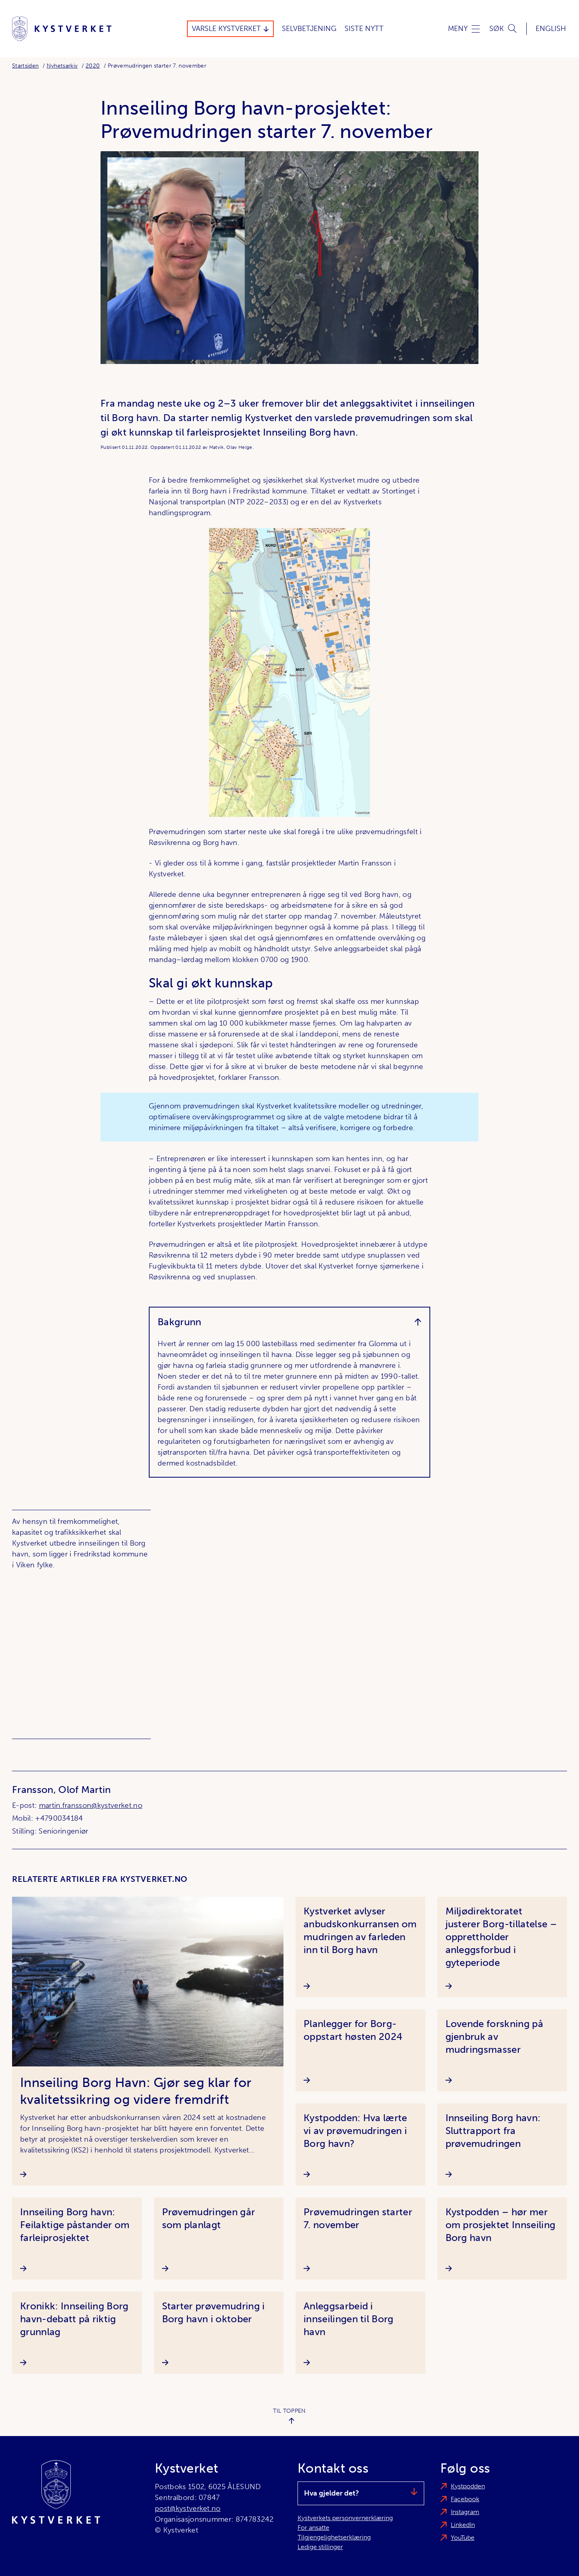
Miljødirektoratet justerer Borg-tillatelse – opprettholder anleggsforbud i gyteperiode (501, 1936)
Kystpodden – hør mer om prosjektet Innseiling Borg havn (501, 2224)
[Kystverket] (61, 28)
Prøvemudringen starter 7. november (358, 2218)
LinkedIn (463, 2525)
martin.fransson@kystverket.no (90, 1805)
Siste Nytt (364, 28)
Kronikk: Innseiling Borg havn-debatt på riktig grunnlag (74, 2319)
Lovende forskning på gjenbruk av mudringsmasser (494, 2036)
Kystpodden (468, 2486)
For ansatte (313, 2527)
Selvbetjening (309, 28)
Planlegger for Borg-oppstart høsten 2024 (353, 2030)
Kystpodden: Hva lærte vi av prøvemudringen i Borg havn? (355, 2130)
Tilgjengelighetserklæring (334, 2537)
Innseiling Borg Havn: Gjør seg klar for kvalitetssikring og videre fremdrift (136, 2091)
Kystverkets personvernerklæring (345, 2518)
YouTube (462, 2537)
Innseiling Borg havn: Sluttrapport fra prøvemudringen (493, 2130)
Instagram (465, 2512)
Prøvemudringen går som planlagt (208, 2218)
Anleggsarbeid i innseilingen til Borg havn (349, 2319)
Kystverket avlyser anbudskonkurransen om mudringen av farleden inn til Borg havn (360, 1930)
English (551, 28)
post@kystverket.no (188, 2508)
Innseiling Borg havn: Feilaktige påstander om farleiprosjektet (74, 2224)
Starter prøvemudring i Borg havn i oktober (213, 2312)
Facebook (465, 2499)
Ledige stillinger (320, 2547)
